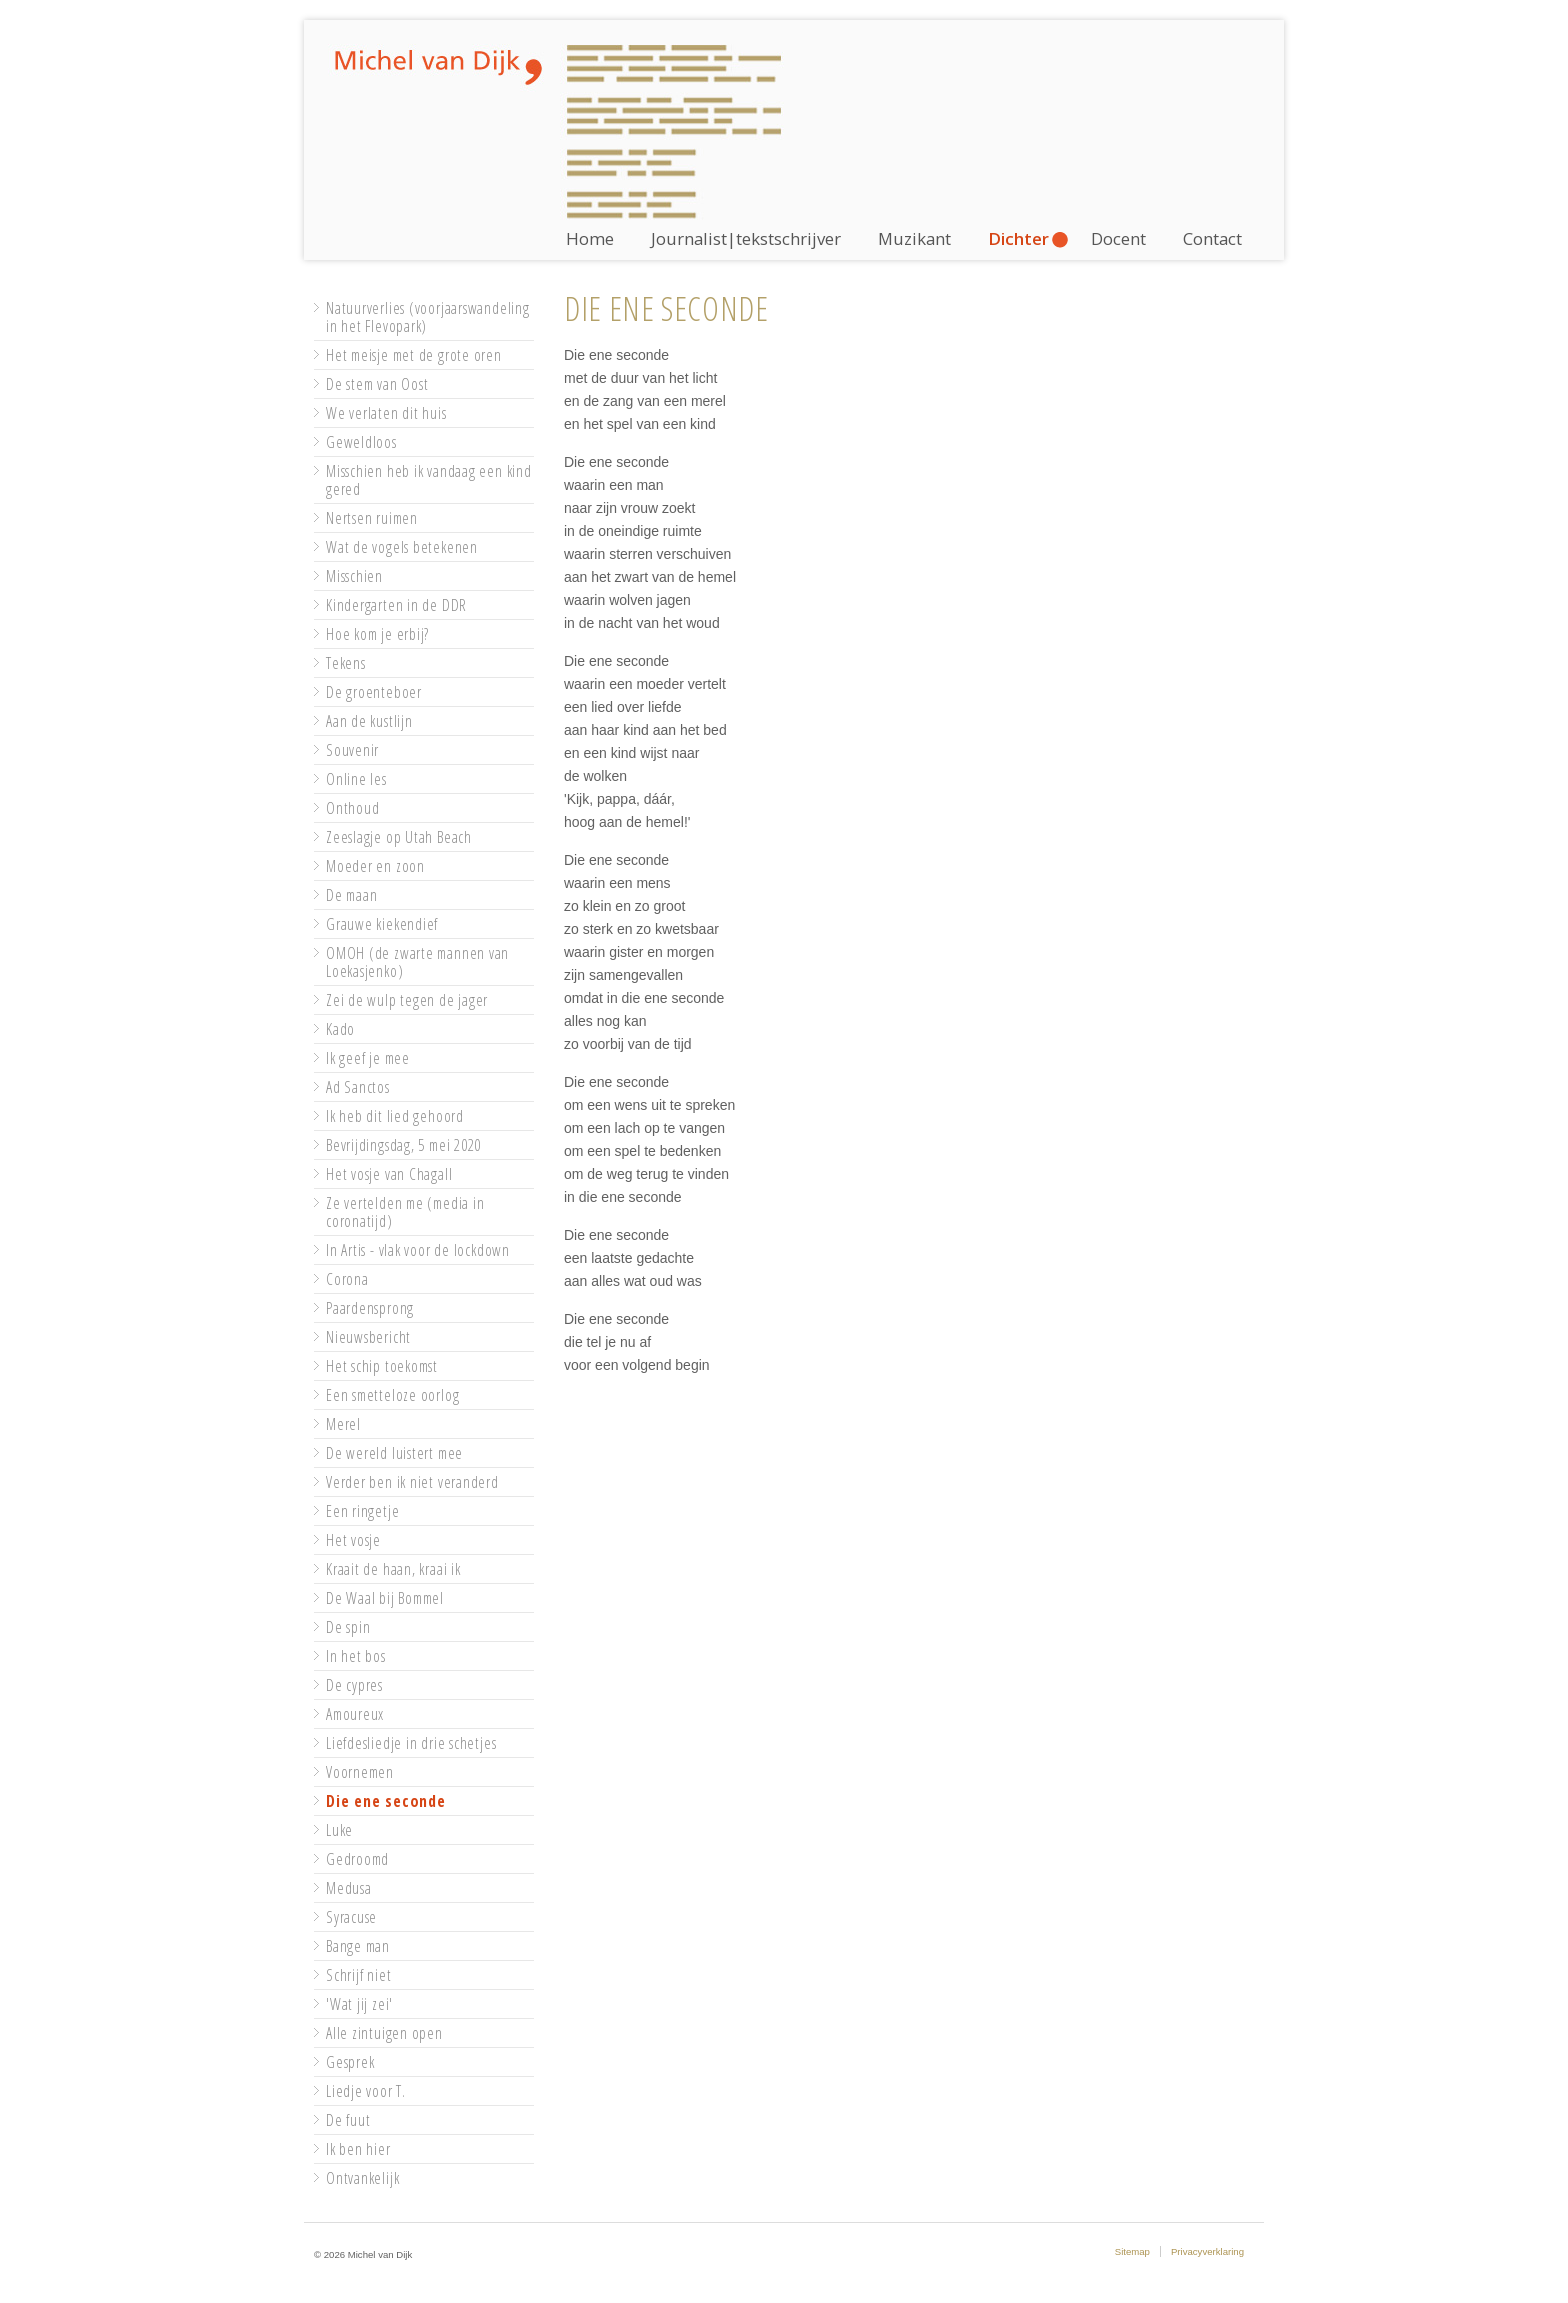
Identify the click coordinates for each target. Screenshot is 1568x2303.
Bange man (358, 1946)
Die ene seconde (386, 1801)
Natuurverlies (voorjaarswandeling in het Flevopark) (428, 317)
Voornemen (360, 1772)
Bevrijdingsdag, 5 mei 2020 (403, 1145)
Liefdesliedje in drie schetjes (411, 1743)
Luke (339, 1830)
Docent (1118, 238)
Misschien (354, 576)
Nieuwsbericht (368, 1337)
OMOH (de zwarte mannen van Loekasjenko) (417, 962)
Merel (343, 1424)
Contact (1212, 238)
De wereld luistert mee (394, 1453)
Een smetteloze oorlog (392, 1395)
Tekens (346, 663)
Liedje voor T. (366, 2091)
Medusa (349, 1888)
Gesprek (350, 2062)
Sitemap (1132, 2251)
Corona (347, 1279)
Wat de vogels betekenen (402, 547)
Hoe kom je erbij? (377, 634)
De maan (351, 895)
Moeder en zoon (375, 866)
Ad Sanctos (358, 1087)
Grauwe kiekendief (382, 924)
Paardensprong (370, 1308)
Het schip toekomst (382, 1366)
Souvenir (352, 750)
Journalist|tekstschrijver (746, 238)
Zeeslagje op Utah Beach (399, 837)
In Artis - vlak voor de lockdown (418, 1250)
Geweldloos (361, 442)
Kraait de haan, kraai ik (393, 1569)
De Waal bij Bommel (385, 1598)
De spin (348, 1627)
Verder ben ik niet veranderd (412, 1482)
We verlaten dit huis (386, 413)
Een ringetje (362, 1511)
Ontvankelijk (362, 2178)
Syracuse (351, 1917)
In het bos (356, 1656)
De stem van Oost (377, 384)
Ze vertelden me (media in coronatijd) (405, 1212)
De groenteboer (374, 692)
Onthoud (352, 808)
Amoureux (355, 1714)
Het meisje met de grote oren (414, 355)
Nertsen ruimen (372, 518)
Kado (340, 1029)
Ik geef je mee (368, 1058)
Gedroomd (357, 1859)
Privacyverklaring (1207, 2251)
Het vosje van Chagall (389, 1174)
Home (590, 238)
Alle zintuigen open (384, 2033)
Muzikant (914, 238)
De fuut (348, 2120)
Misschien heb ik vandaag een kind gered (429, 480)
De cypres (354, 1685)
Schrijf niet (358, 1975)
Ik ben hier (358, 2149)
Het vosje (353, 1540)
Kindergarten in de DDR (396, 605)
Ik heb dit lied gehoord (395, 1116)
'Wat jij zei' (359, 2004)
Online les (356, 779)
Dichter (1018, 238)
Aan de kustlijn (369, 721)
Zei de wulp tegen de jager (407, 1000)
